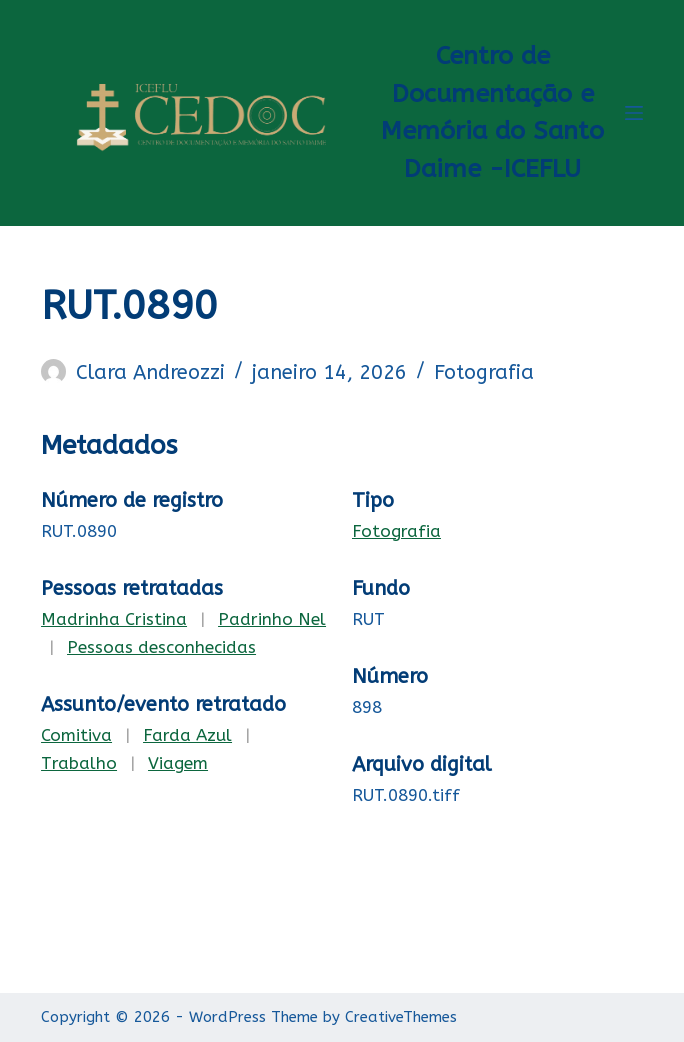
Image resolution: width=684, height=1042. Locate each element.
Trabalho (79, 763)
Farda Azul (187, 735)
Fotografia (484, 372)
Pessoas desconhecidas (161, 647)
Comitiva (76, 735)
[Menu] (634, 113)
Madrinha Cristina (114, 619)
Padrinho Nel (272, 619)
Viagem (178, 763)
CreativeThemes (401, 1017)
